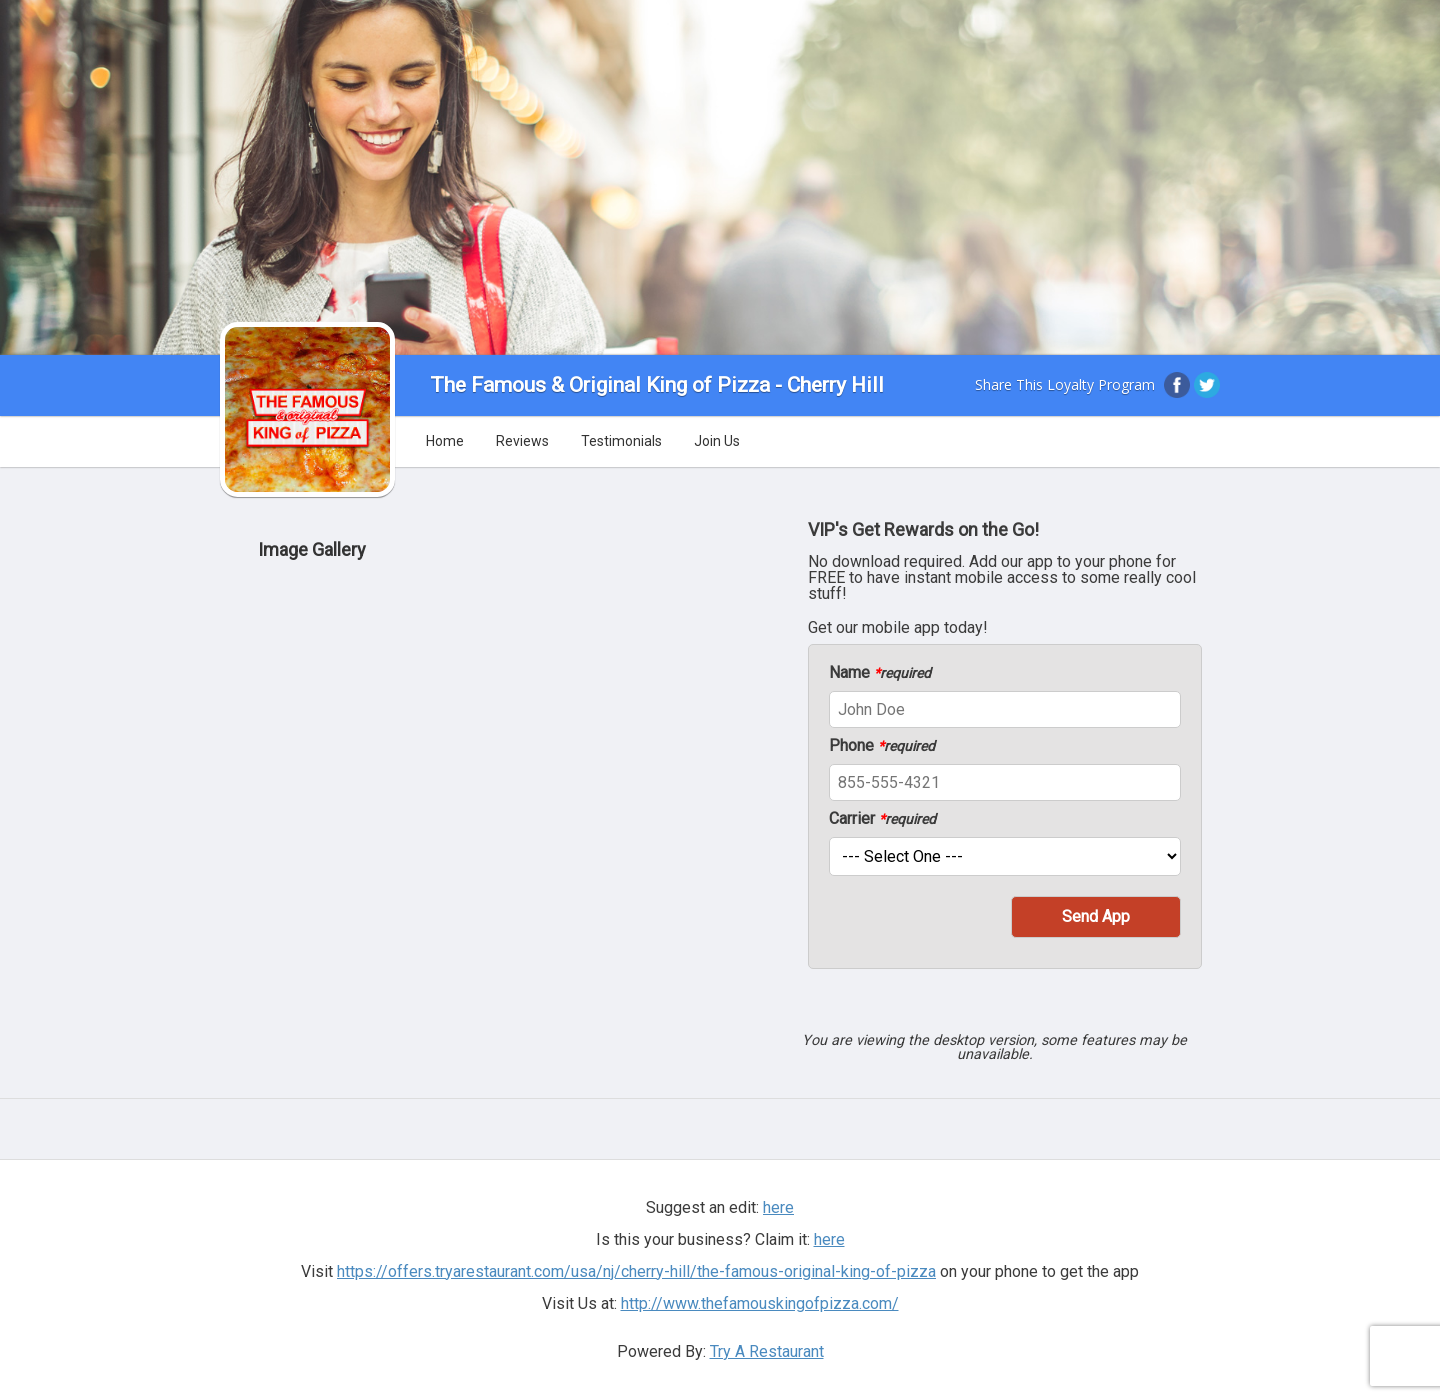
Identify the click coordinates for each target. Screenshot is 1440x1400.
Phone (882, 746)
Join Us (717, 441)
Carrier (882, 819)
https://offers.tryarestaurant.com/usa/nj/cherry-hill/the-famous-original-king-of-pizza (636, 1271)
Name (880, 673)
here (778, 1207)
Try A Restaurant (767, 1351)
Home (445, 441)
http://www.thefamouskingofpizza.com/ (760, 1303)
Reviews (522, 441)
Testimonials (621, 441)
